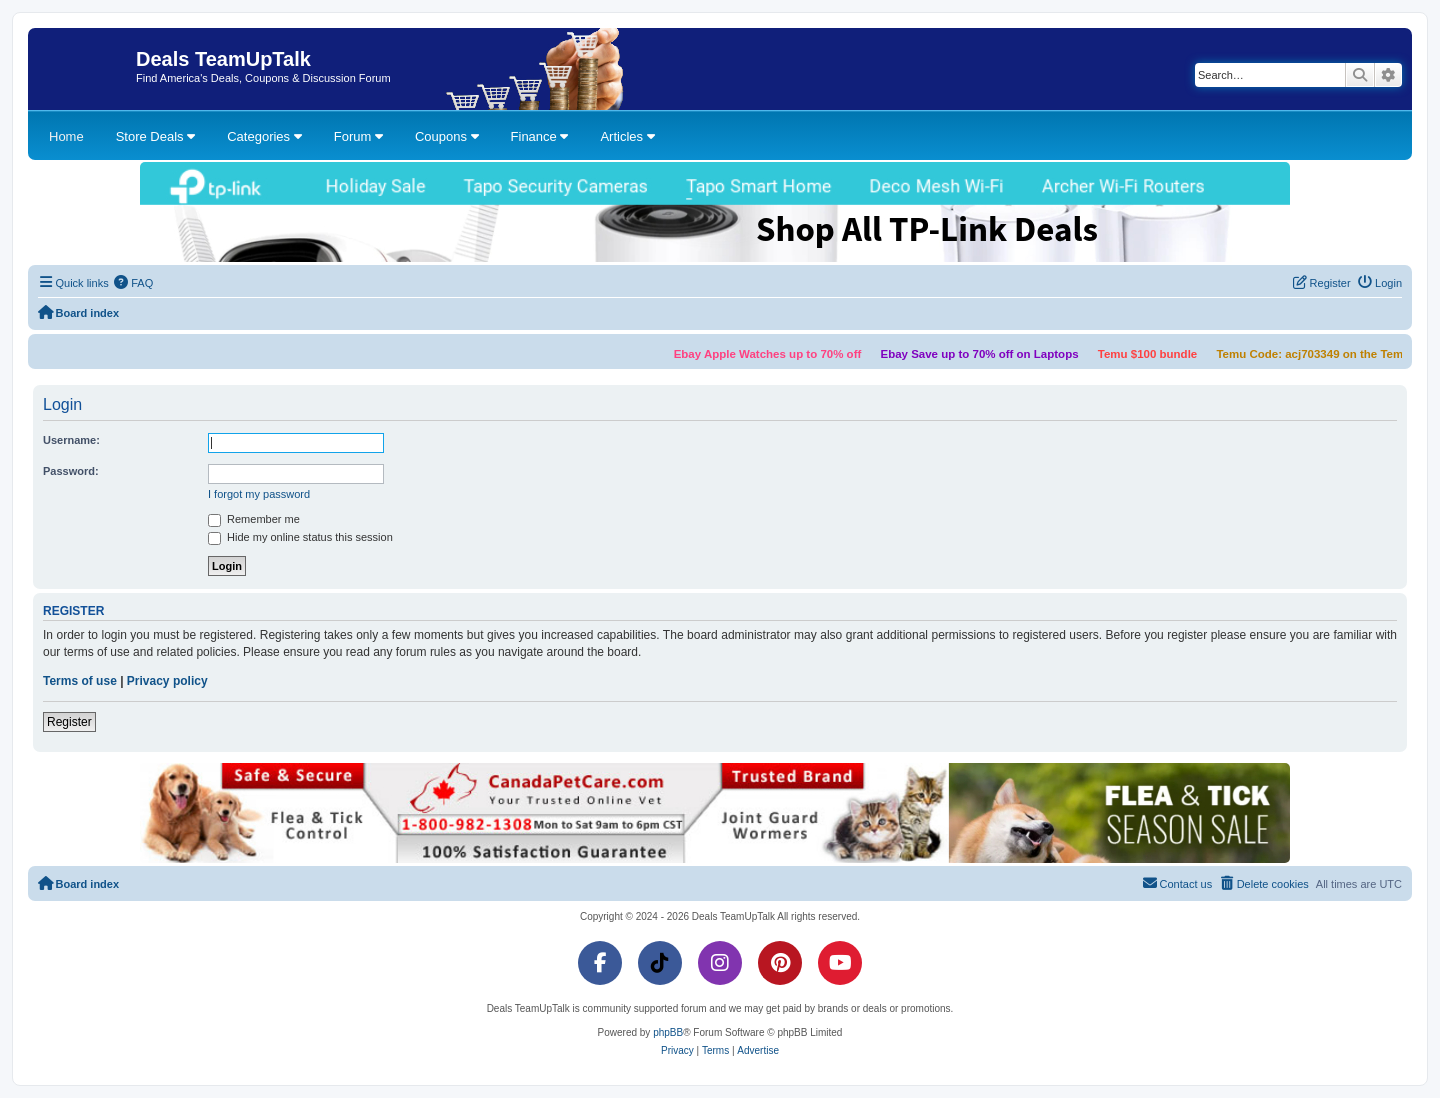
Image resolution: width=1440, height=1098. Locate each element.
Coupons (447, 136)
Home (66, 136)
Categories (264, 136)
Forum (358, 136)
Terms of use (80, 681)
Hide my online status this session (300, 538)
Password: (71, 471)
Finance (540, 136)
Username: (71, 440)
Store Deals (156, 136)
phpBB (668, 1032)
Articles (627, 136)
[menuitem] (134, 283)
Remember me (254, 520)
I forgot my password (259, 494)
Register (69, 722)
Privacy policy (167, 681)
